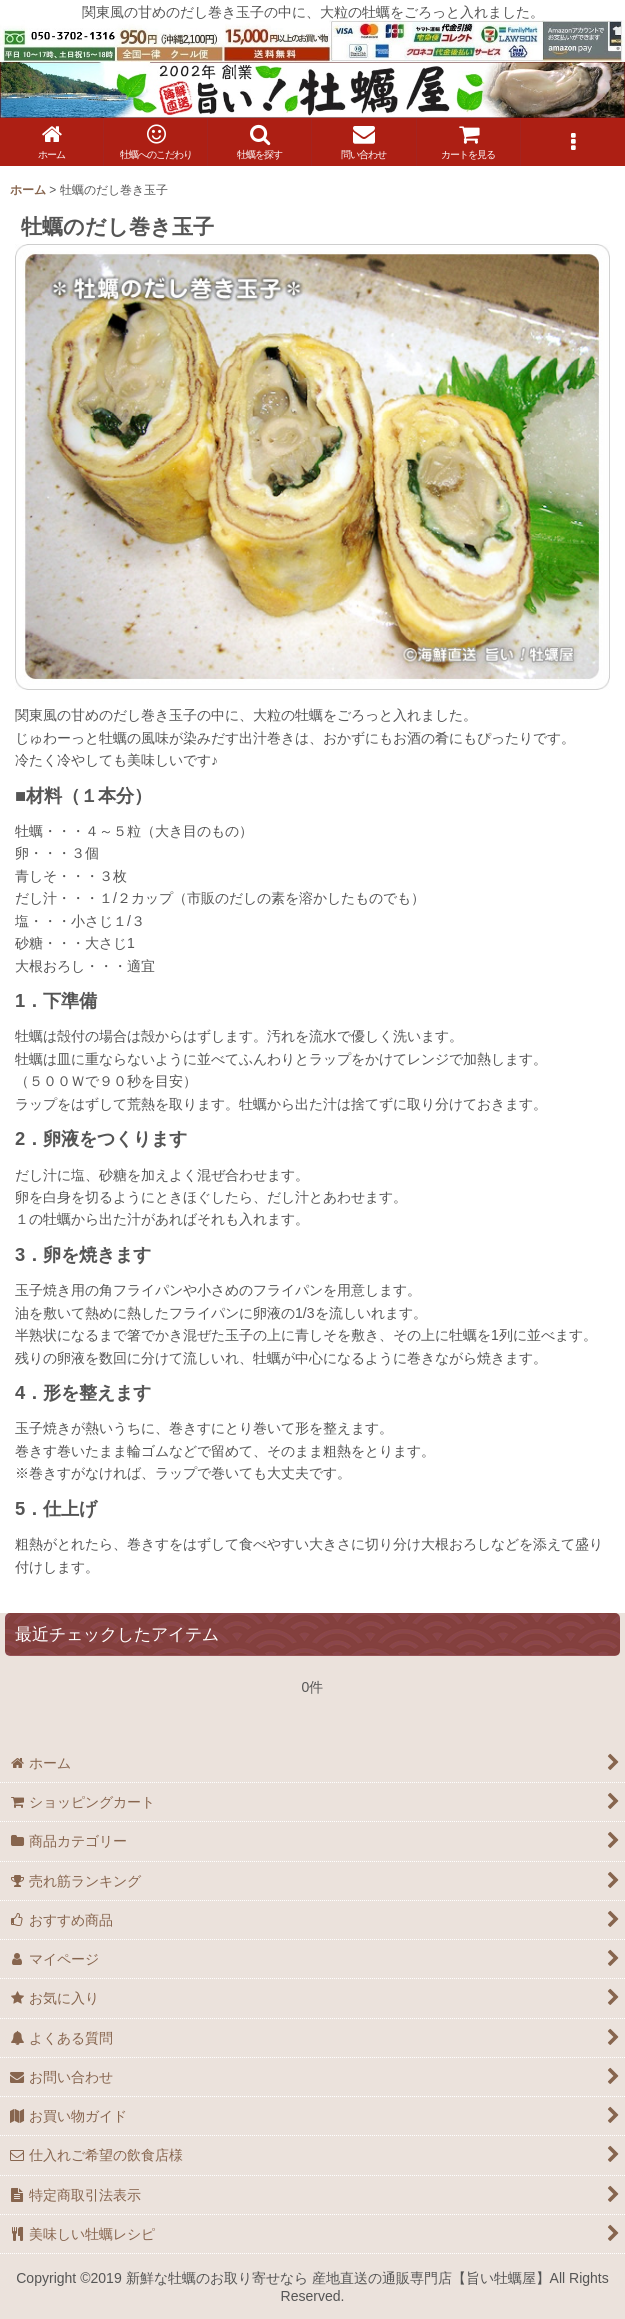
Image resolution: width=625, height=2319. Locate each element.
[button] (260, 142)
